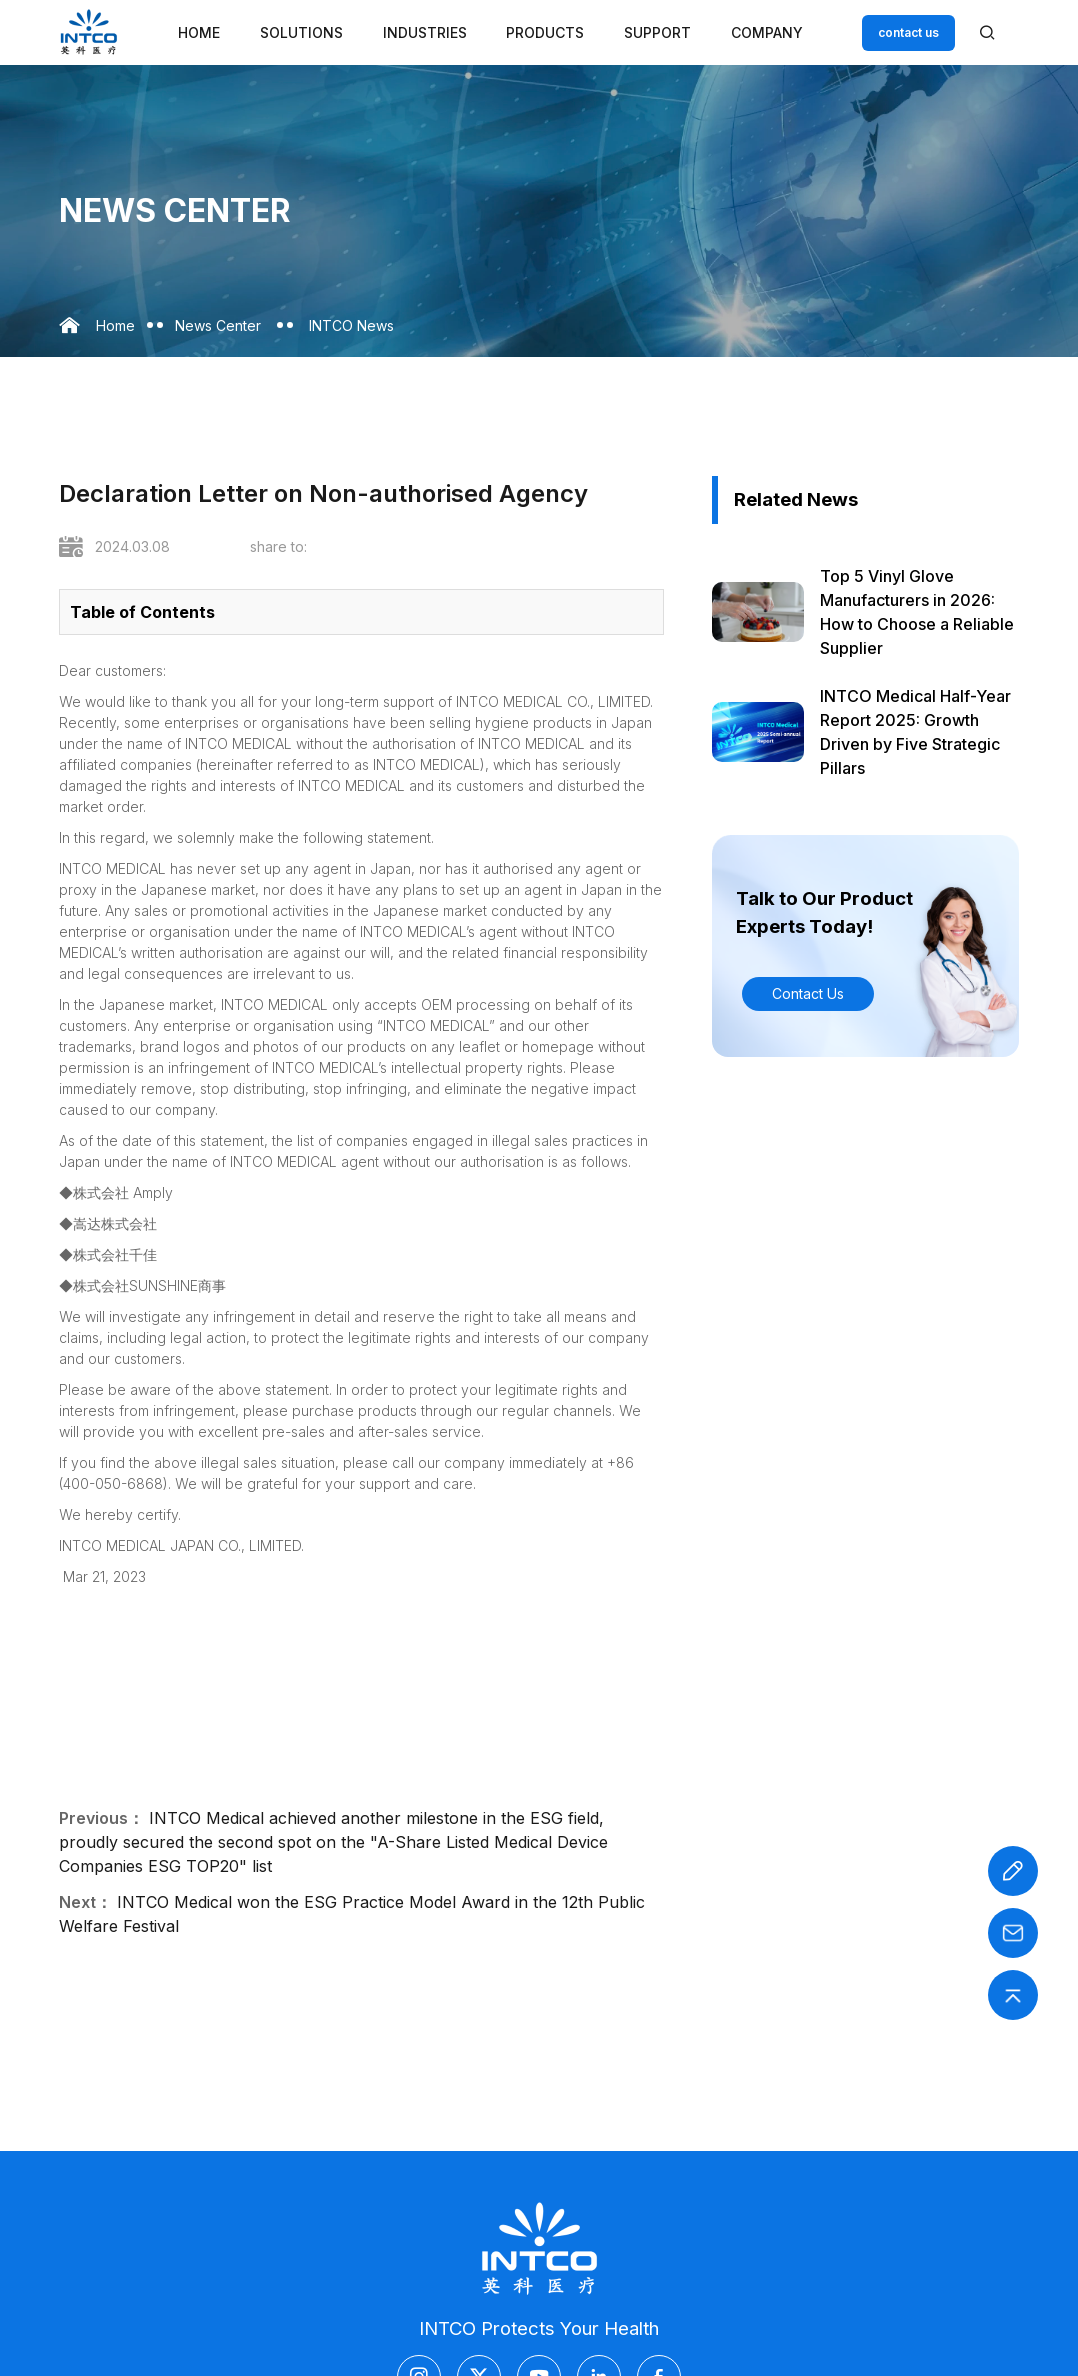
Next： (85, 1902)
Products (545, 32)
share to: (278, 546)
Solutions (301, 32)
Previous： (101, 1818)
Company (767, 32)
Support (657, 32)
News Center (218, 325)
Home (199, 32)
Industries (425, 32)
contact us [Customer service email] (908, 32)
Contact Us (808, 993)
